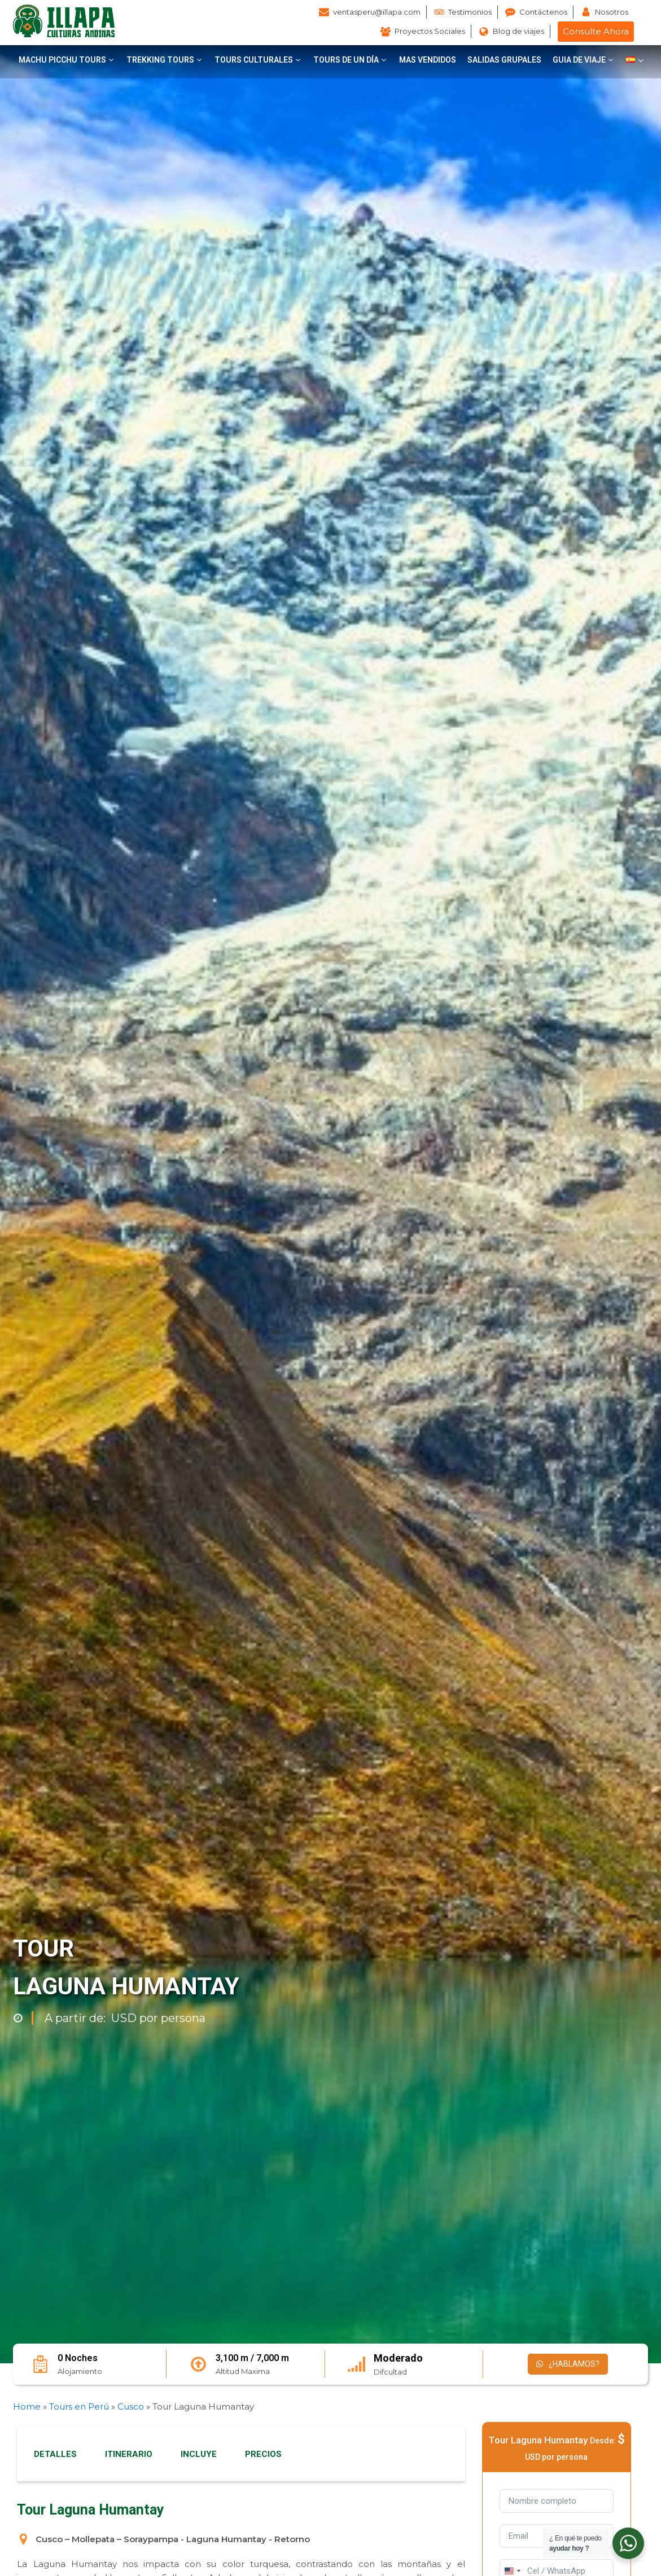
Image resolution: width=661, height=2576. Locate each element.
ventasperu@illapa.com (377, 11)
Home (27, 2406)
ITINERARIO (128, 2454)
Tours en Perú (79, 2406)
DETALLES (55, 2454)
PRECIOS (263, 2454)
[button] (67, 60)
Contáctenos (543, 11)
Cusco (130, 2406)
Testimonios (470, 11)
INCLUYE (199, 2454)
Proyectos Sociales (430, 31)
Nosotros (611, 11)
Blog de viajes (518, 31)
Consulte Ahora (596, 31)
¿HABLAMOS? (567, 2363)
